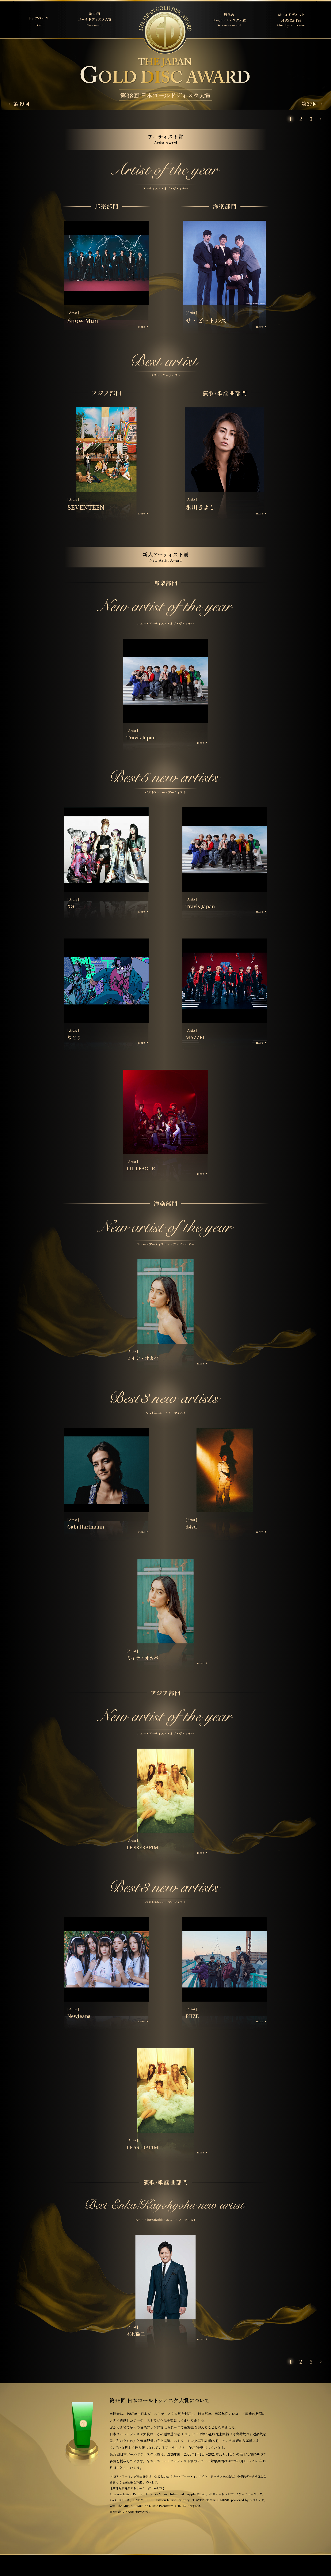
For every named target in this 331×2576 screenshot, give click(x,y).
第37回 (312, 103)
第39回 (18, 103)
